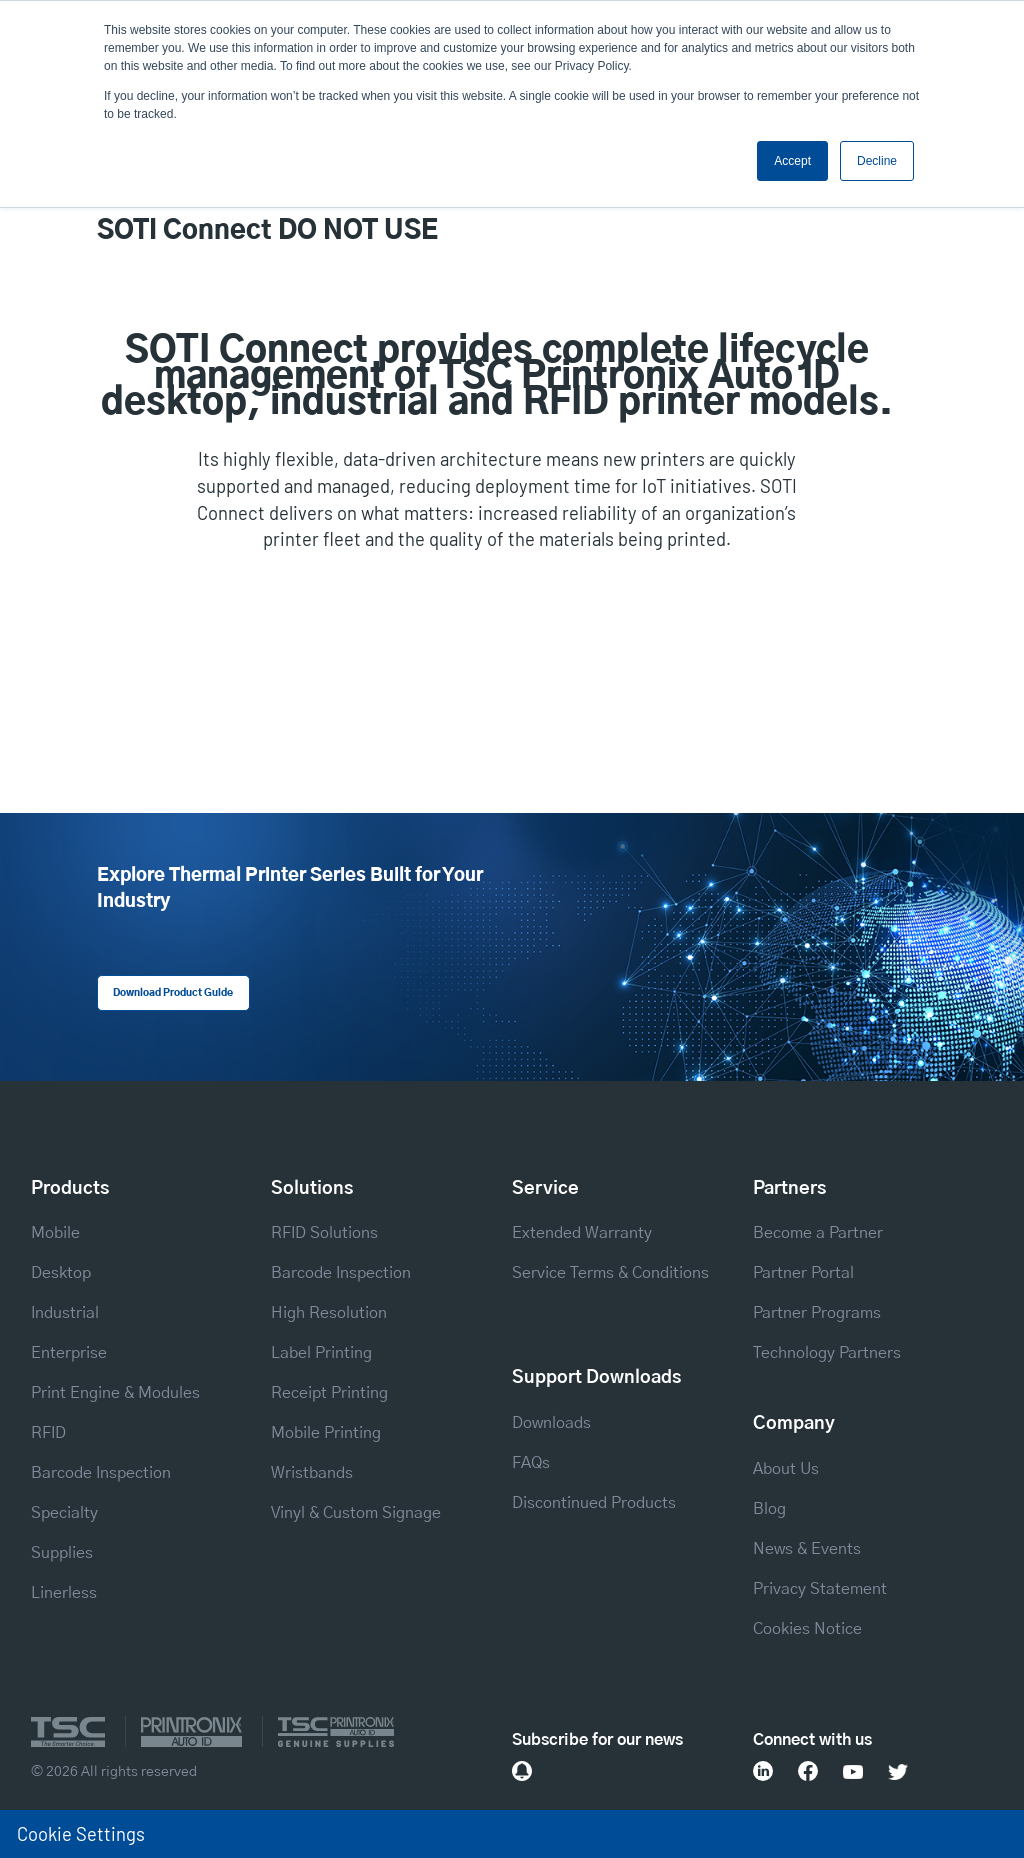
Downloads (551, 1423)
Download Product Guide (173, 993)
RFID (48, 1433)
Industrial (65, 1313)
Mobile (55, 1233)
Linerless (64, 1593)
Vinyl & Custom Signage (356, 1513)
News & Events (807, 1549)
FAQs (531, 1463)
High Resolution (329, 1313)
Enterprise (69, 1353)
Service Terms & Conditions (610, 1273)
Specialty (64, 1513)
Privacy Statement (820, 1589)
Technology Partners (827, 1353)
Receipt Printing (329, 1393)
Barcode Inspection (101, 1473)
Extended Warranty (582, 1233)
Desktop (61, 1273)
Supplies (62, 1553)
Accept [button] (792, 161)
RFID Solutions (324, 1233)
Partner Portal (803, 1273)
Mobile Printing (326, 1433)
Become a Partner (818, 1233)
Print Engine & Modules (115, 1393)
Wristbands (312, 1473)
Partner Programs (817, 1313)
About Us (786, 1469)
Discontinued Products (594, 1503)
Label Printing (321, 1353)
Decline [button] (877, 161)
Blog (769, 1509)
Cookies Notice (807, 1629)
